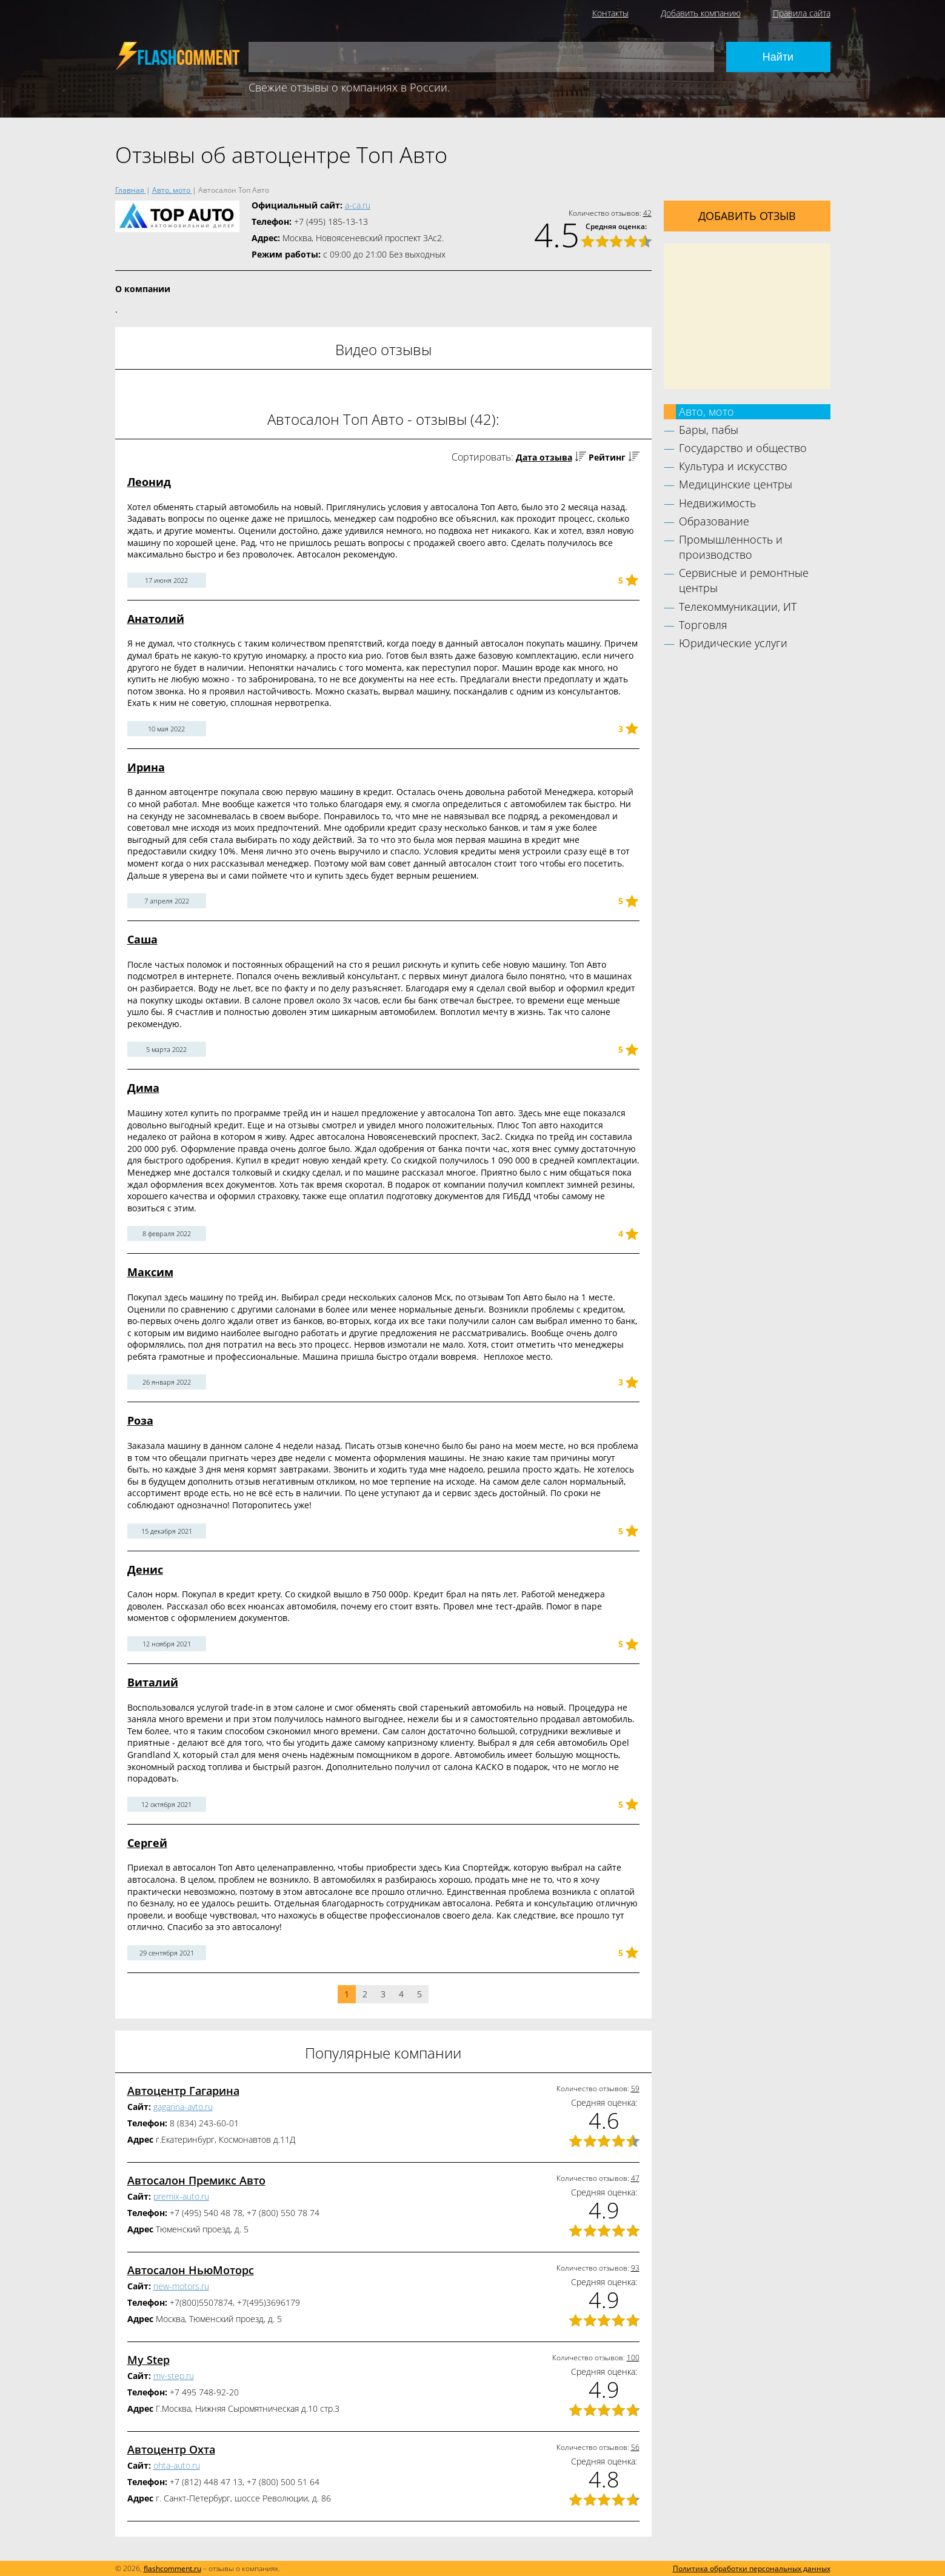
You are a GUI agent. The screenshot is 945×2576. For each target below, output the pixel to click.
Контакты (610, 13)
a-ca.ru (357, 205)
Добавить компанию (701, 13)
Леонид (149, 481)
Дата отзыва (544, 457)
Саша (142, 939)
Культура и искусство (733, 466)
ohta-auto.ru (176, 2465)
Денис (145, 1569)
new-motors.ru (181, 2286)
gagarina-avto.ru (183, 2106)
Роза (140, 1420)
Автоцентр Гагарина (183, 2090)
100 (633, 2357)
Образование (714, 521)
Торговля (703, 624)
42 (647, 213)
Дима (143, 1087)
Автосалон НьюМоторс (190, 2270)
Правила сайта (801, 13)
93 (635, 2268)
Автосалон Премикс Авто (196, 2180)
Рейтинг (607, 457)
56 (635, 2447)
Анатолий (155, 618)
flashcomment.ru (172, 2568)
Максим (150, 1272)
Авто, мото (706, 411)
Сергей (147, 1842)
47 (635, 2178)
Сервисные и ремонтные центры (744, 580)
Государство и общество (743, 448)
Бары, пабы (708, 429)
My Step (148, 2359)
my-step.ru (173, 2375)
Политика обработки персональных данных (751, 2568)
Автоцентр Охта (171, 2449)
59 (635, 2088)
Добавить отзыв (747, 215)
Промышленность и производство (731, 547)
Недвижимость (717, 503)
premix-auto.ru (181, 2196)
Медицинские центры (735, 484)
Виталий (152, 1682)
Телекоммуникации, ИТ (737, 606)
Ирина (146, 767)
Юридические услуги (733, 643)
